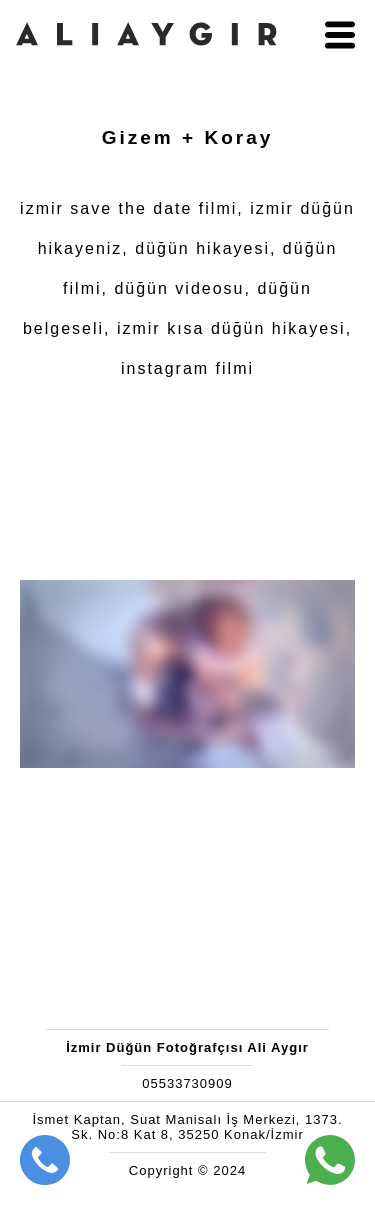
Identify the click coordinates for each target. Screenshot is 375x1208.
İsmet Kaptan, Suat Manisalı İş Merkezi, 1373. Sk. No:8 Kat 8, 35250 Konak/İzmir (187, 1127)
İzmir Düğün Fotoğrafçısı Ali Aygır (187, 1047)
